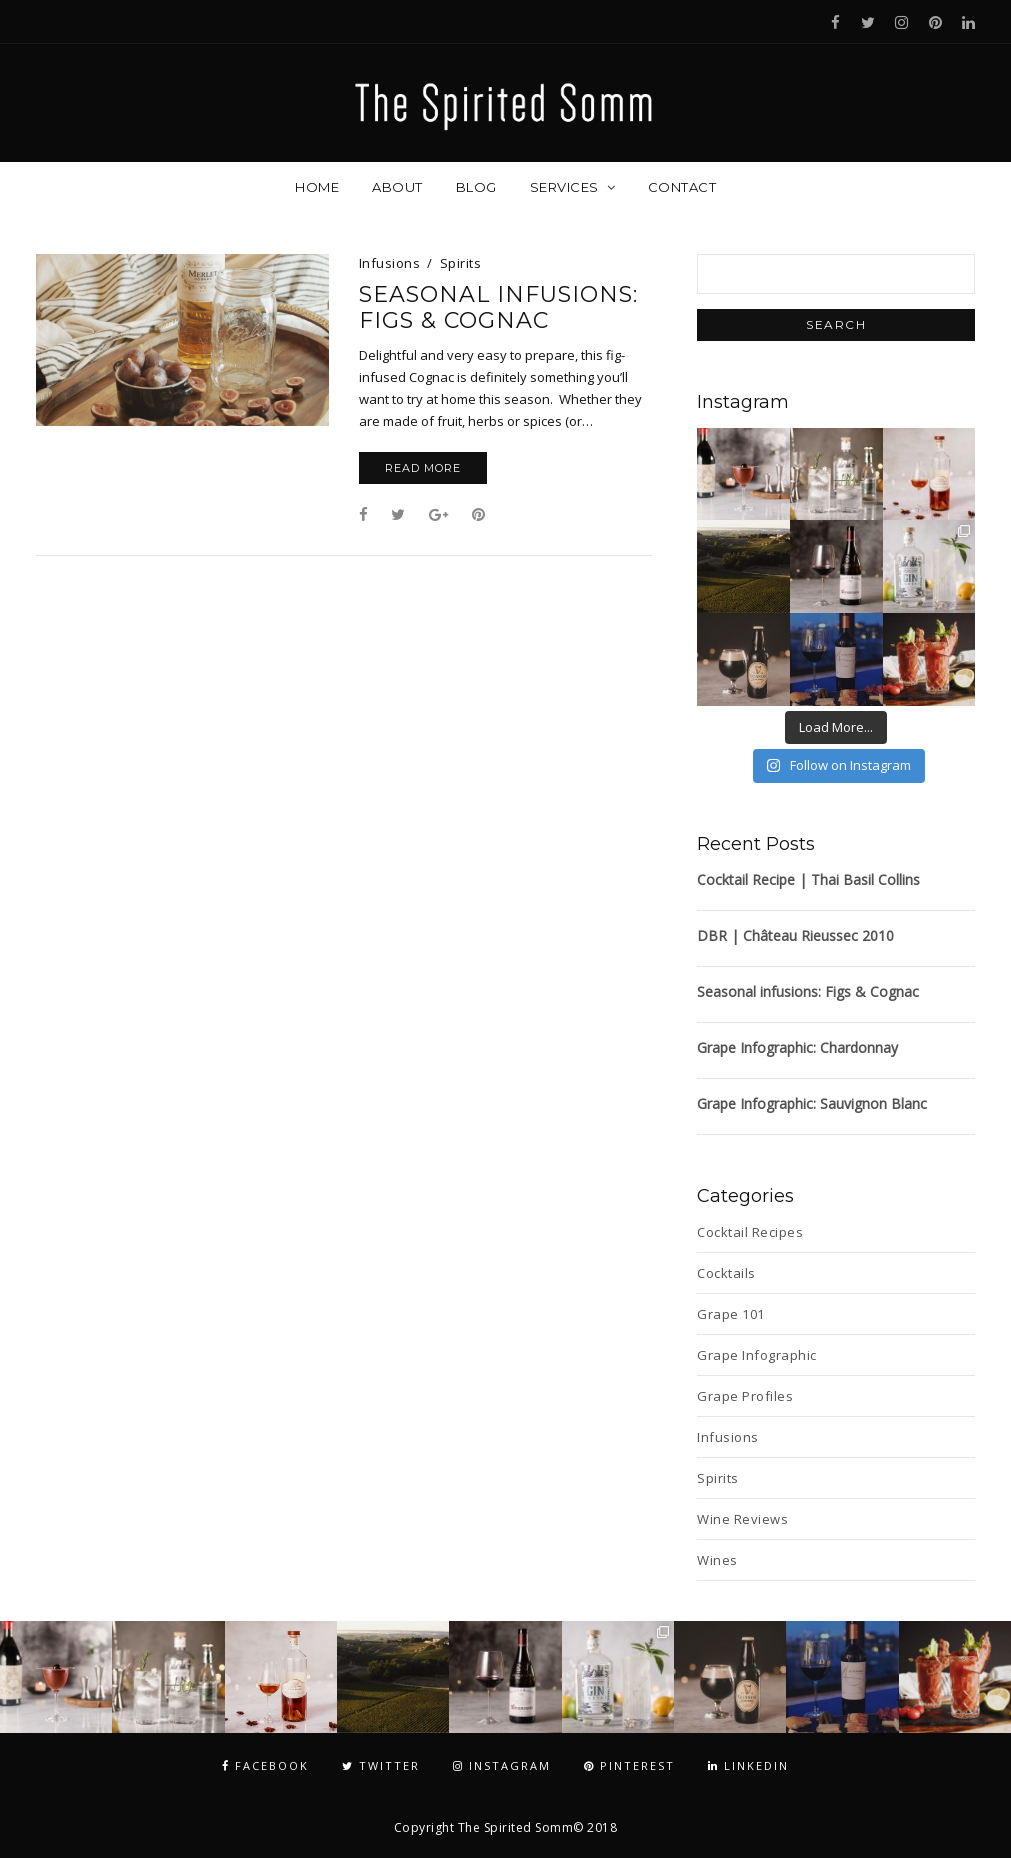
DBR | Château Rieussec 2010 (795, 935)
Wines (717, 1560)
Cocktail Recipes (750, 1232)
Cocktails (726, 1273)
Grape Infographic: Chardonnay (797, 1047)
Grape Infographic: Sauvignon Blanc (812, 1103)
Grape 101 (731, 1314)
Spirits (461, 263)
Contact (682, 187)
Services (564, 187)
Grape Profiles (745, 1396)
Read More (423, 468)
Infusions (390, 263)
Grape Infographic (757, 1355)
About (397, 187)
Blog (476, 187)
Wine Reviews (742, 1519)
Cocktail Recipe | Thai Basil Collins (808, 879)
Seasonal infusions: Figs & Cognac (498, 308)
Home (317, 187)
